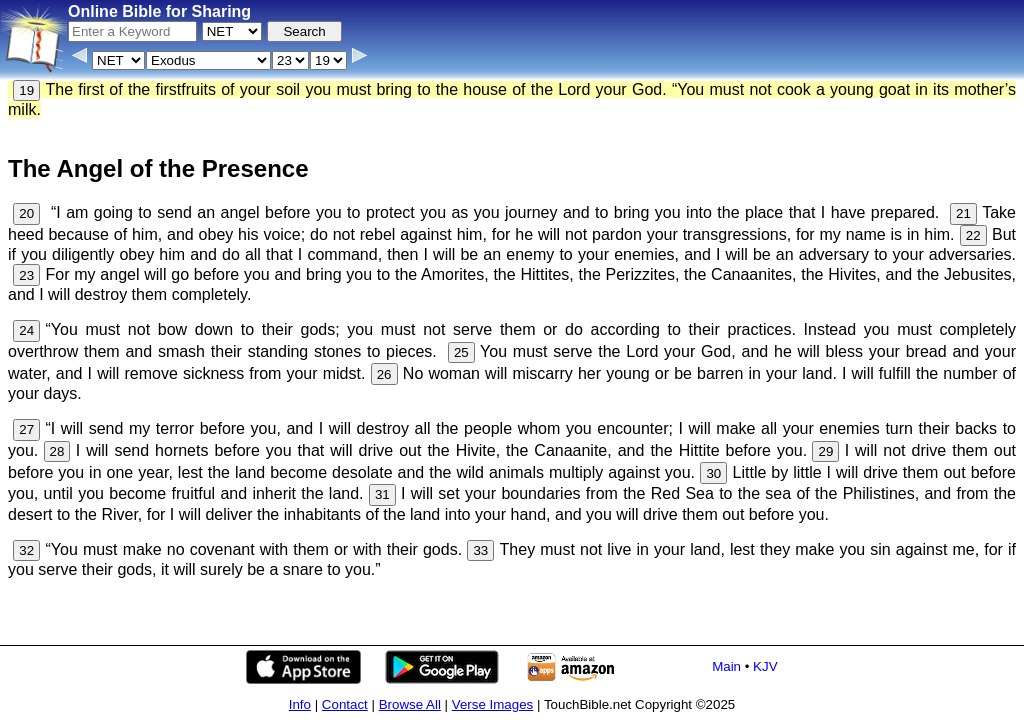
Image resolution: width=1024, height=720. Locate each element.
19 (26, 90)
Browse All (410, 704)
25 (461, 352)
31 (382, 494)
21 (963, 213)
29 (825, 451)
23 (26, 275)
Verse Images (493, 704)
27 (26, 429)
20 (26, 213)
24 (26, 330)
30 (713, 473)
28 (57, 451)
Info (300, 704)
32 (26, 550)
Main (726, 666)
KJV (765, 666)
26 (384, 374)
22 (973, 235)
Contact (345, 704)
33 (480, 550)
